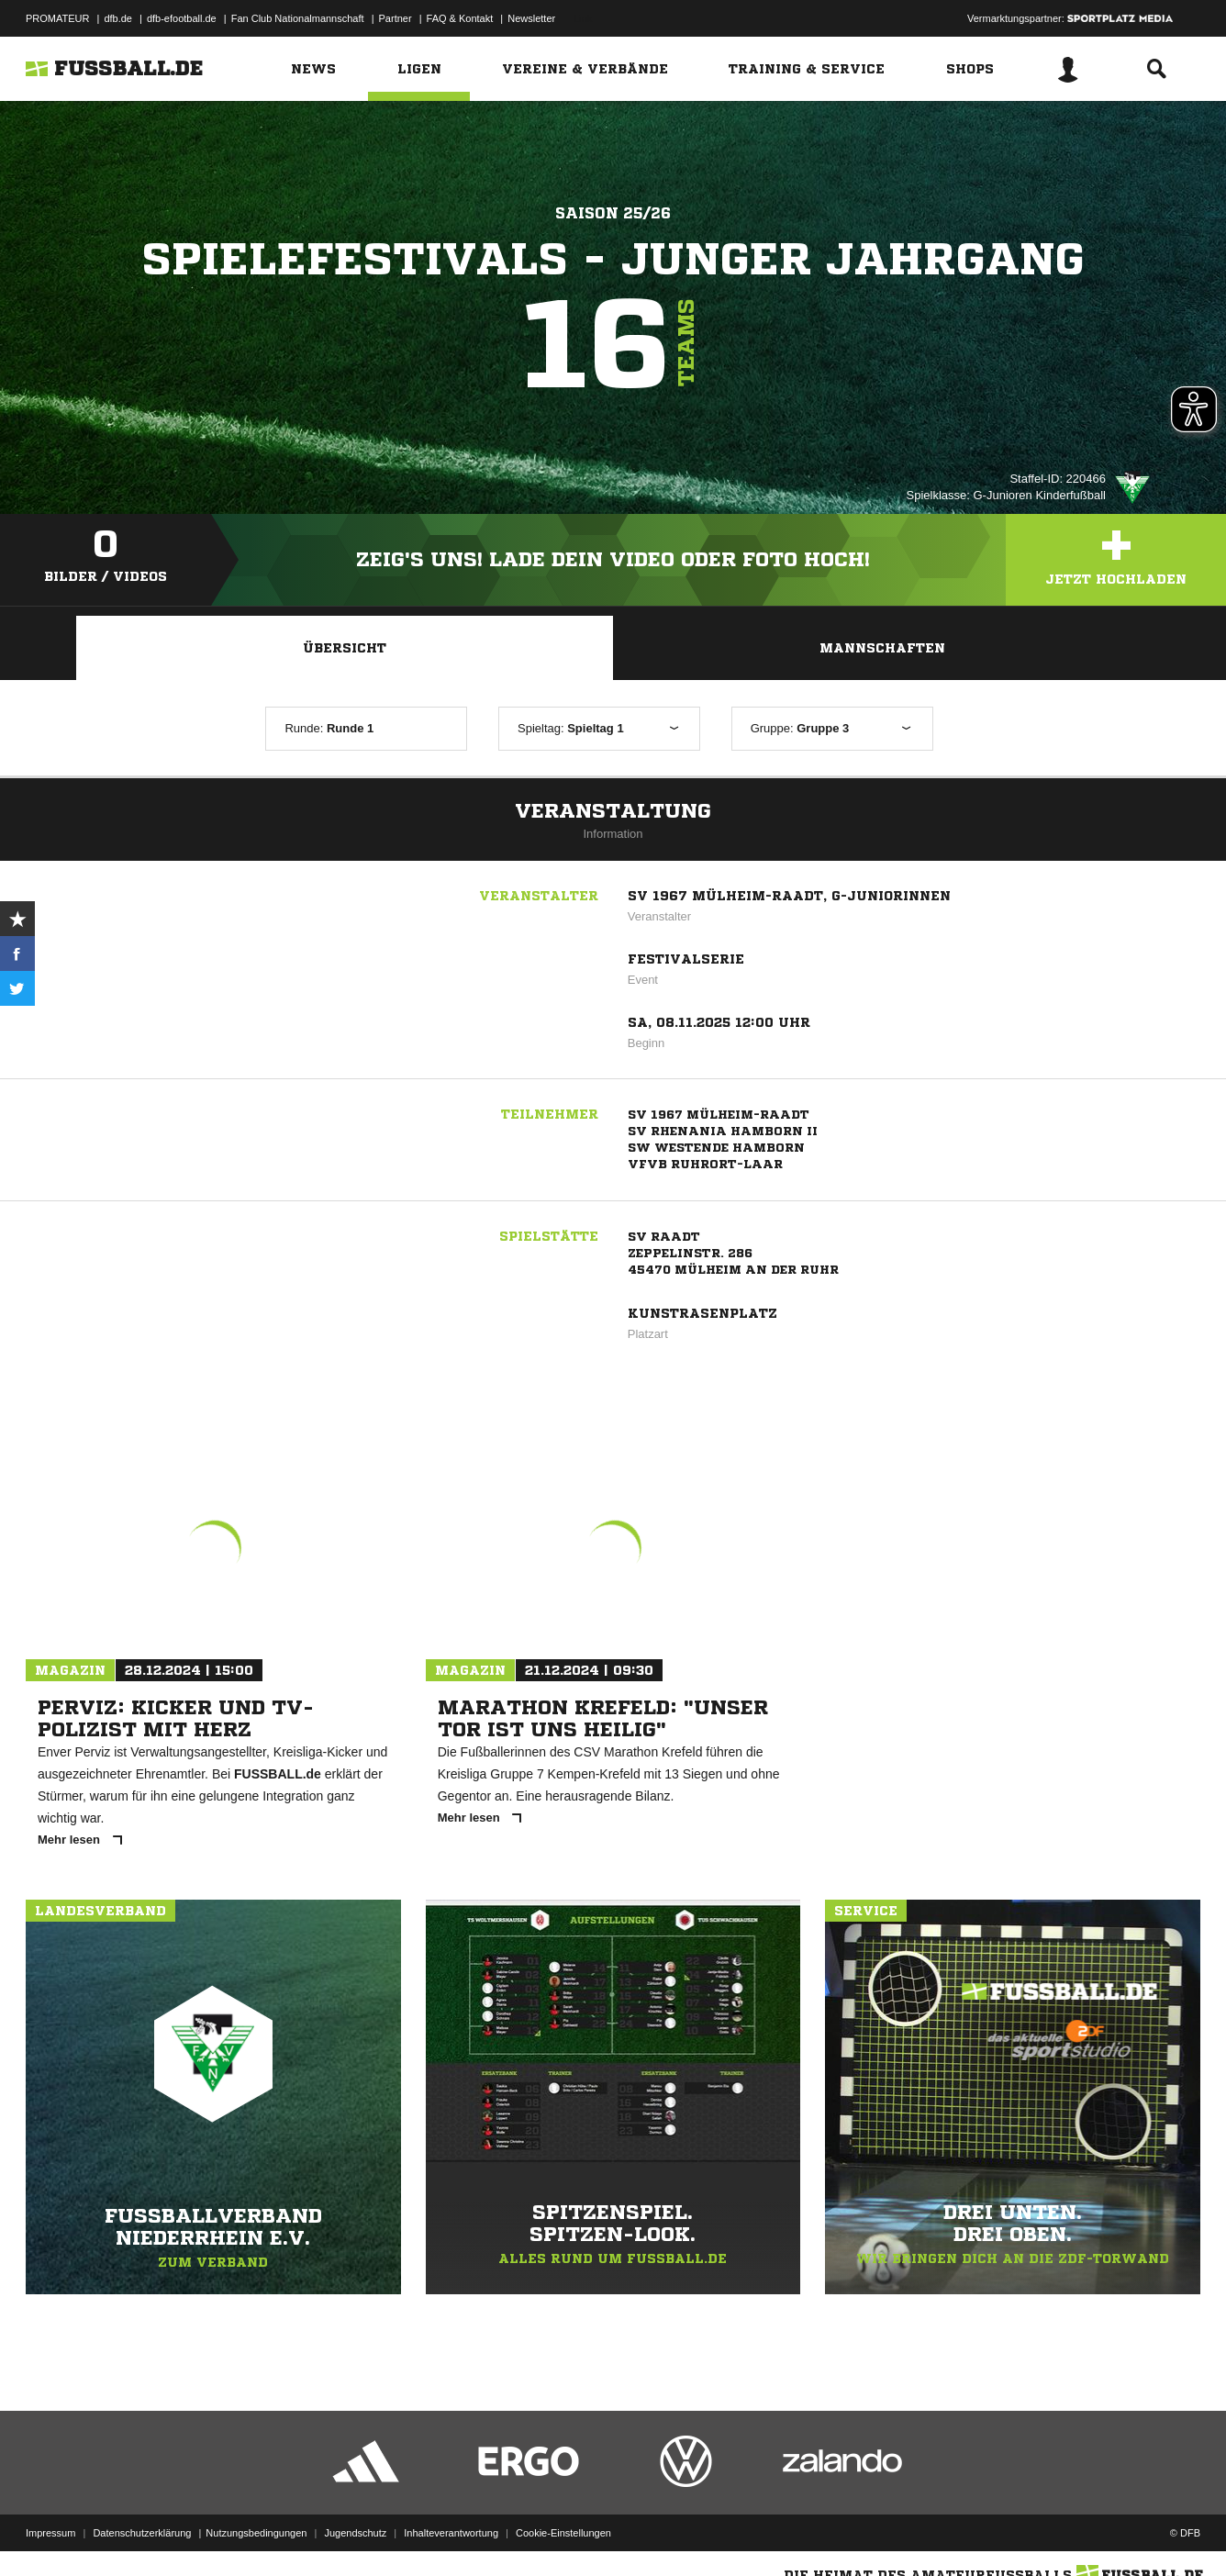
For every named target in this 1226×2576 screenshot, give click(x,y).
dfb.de (118, 18)
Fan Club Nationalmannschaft (297, 18)
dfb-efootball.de (182, 18)
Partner (395, 18)
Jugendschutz (355, 2532)
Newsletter (531, 18)
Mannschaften (882, 647)
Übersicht (344, 647)
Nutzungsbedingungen (256, 2532)
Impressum (50, 2532)
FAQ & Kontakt (460, 18)
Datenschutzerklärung (142, 2532)
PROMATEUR (57, 18)
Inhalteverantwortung (451, 2532)
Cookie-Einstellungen (563, 2532)
